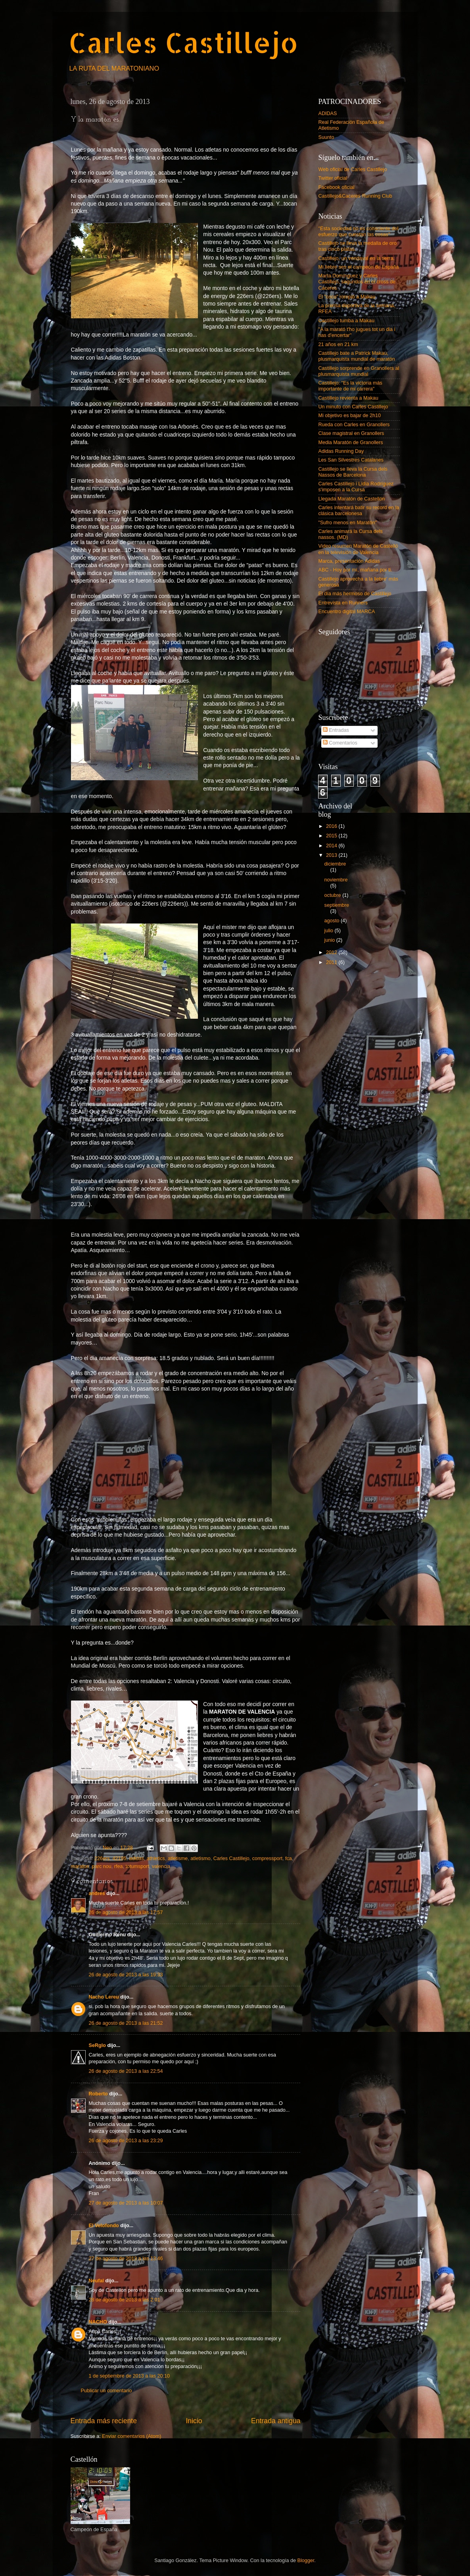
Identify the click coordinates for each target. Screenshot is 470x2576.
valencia (161, 1866)
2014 (332, 845)
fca (288, 1858)
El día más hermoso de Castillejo (354, 593)
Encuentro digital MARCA (346, 611)
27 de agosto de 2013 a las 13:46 (126, 2258)
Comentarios (340, 743)
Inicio (194, 2421)
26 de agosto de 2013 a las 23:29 (126, 2140)
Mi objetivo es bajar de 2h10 (349, 415)
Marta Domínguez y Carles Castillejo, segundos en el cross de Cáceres (357, 281)
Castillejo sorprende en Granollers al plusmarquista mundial (358, 371)
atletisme (178, 1858)
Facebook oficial (336, 187)
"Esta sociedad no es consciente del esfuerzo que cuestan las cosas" (358, 231)
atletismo (200, 1858)
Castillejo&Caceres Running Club (355, 196)
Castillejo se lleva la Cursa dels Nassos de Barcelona (353, 472)
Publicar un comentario (106, 2390)
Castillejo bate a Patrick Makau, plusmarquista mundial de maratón (356, 356)
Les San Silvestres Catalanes (351, 460)
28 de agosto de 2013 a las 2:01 (124, 2300)
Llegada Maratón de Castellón (351, 499)
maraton (80, 1866)
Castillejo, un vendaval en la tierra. (356, 258)
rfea (118, 1866)
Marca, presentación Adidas (349, 561)
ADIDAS (327, 113)
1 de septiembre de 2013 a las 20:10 (129, 2376)
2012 (332, 952)
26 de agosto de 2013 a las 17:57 (126, 1912)
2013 (332, 855)
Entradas (336, 730)
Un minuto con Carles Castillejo (353, 407)
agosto (332, 920)
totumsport (137, 1866)
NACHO (98, 2322)
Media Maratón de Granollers (350, 442)
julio (329, 930)
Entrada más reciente (104, 2421)
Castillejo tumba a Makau (346, 320)
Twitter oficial (332, 178)
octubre (333, 895)
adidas (136, 1858)
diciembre (335, 864)
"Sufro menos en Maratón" (347, 522)
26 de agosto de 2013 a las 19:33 (126, 1975)
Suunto (326, 137)
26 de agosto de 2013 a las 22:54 (126, 2071)
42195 (120, 1858)
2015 (332, 836)
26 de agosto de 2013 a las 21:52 (126, 2023)
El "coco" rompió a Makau (347, 297)
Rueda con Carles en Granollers (354, 424)
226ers (102, 1858)
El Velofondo (104, 2225)
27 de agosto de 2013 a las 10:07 (126, 2203)
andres (97, 1893)
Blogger (306, 2560)
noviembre (336, 880)
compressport (267, 1858)
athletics (156, 1858)
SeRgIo (97, 2045)
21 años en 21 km (338, 344)
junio (330, 940)
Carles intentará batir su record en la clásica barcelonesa (358, 510)
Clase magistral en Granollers (351, 433)
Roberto (98, 2094)
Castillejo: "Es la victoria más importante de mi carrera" (350, 386)
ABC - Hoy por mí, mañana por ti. (355, 570)
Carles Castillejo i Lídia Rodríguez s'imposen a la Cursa (356, 486)
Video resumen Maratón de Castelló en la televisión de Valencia (358, 549)
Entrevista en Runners (343, 603)
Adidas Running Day (341, 451)
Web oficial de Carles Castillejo (352, 169)
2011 (332, 962)
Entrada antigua (275, 2421)
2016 (332, 826)
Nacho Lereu (104, 1997)
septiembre (336, 905)
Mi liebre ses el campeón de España (358, 267)
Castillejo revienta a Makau (348, 398)
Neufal (96, 2281)
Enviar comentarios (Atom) (131, 2436)
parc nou (101, 1866)
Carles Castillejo (183, 42)
